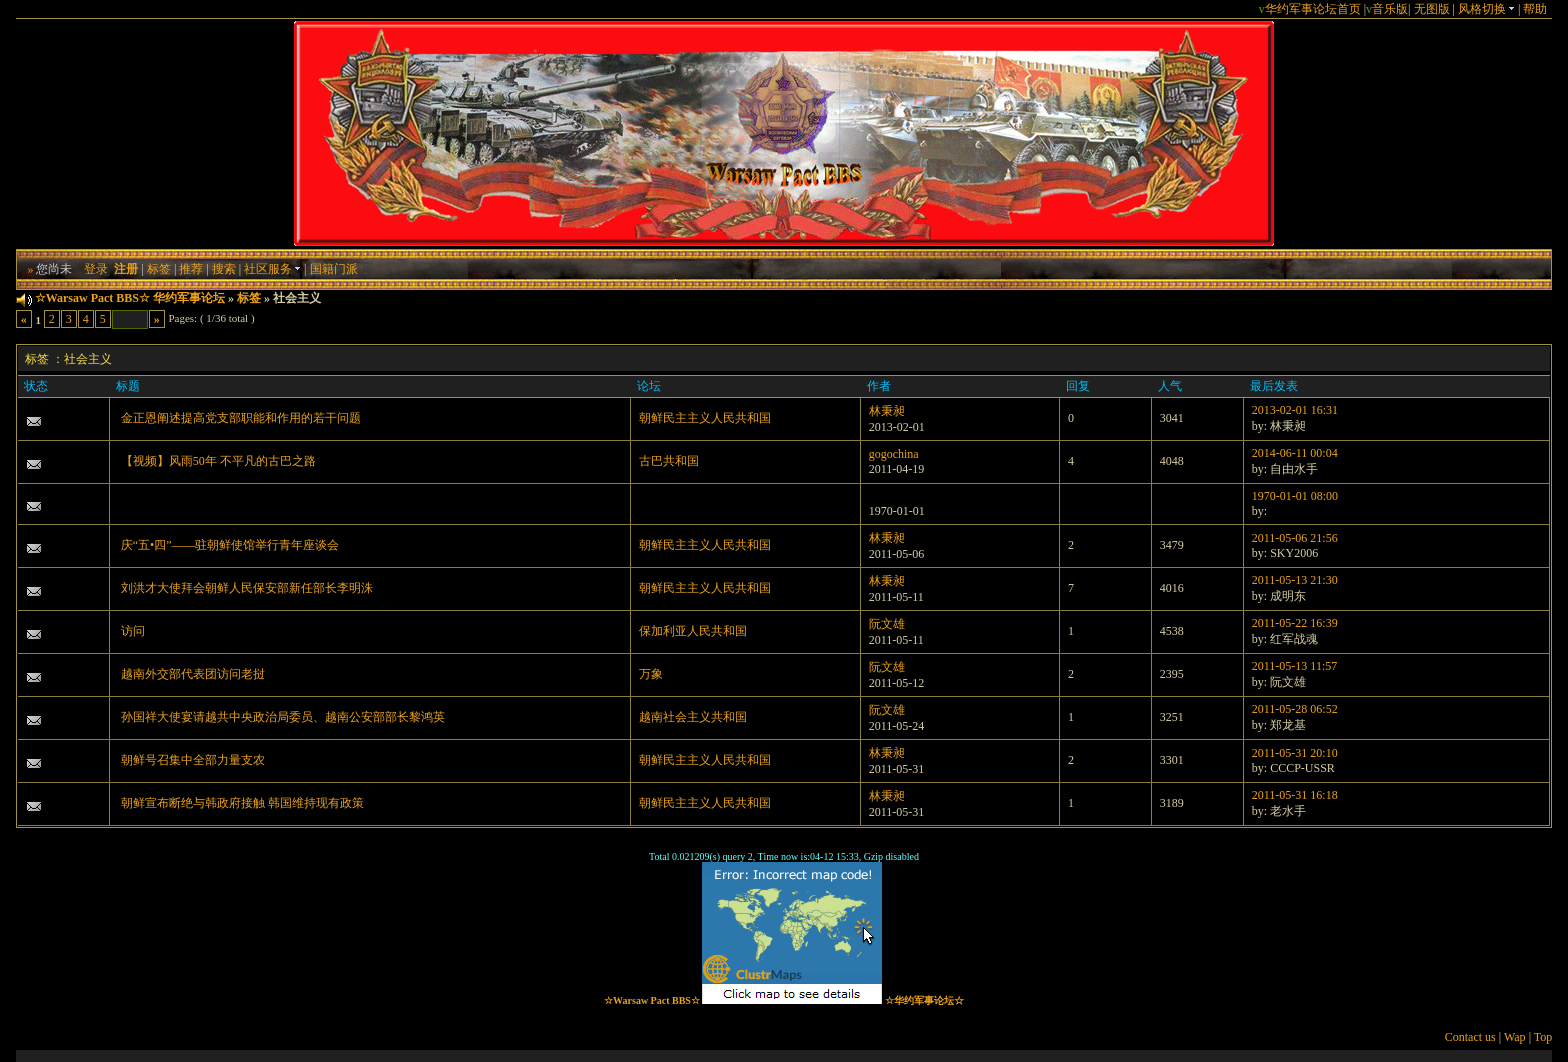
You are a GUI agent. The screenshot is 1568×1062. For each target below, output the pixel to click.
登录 (96, 269)
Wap (1515, 1037)
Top (1543, 1037)
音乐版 (1390, 9)
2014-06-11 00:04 (1295, 453)
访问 (133, 631)
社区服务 (272, 269)
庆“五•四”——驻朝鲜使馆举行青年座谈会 (230, 545)
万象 (651, 674)
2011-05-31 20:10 (1295, 753)
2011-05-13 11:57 (1294, 666)
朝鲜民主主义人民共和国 (705, 418)
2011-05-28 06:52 (1295, 709)
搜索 (224, 269)
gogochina (894, 454)
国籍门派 (334, 269)
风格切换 (1486, 9)
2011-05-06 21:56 (1295, 538)
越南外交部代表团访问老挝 (193, 674)
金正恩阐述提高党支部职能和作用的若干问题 (241, 418)
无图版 (1432, 9)
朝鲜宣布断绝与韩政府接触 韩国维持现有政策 (242, 803)
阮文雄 (887, 624)
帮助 (1535, 9)
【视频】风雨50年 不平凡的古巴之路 (218, 461)
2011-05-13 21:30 (1295, 580)
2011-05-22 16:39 (1295, 623)
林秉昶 (887, 411)
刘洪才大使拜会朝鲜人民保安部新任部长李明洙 (247, 588)
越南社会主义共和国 (693, 717)
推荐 (191, 269)
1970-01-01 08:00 (1295, 496)
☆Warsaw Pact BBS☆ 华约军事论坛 (130, 298)
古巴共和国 (669, 461)
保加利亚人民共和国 (693, 631)
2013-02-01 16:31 (1295, 410)
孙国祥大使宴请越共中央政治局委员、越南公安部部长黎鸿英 (283, 717)
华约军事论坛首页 (1313, 9)
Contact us (1470, 1037)
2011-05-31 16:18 (1295, 795)
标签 (159, 269)
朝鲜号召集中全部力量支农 (193, 760)
